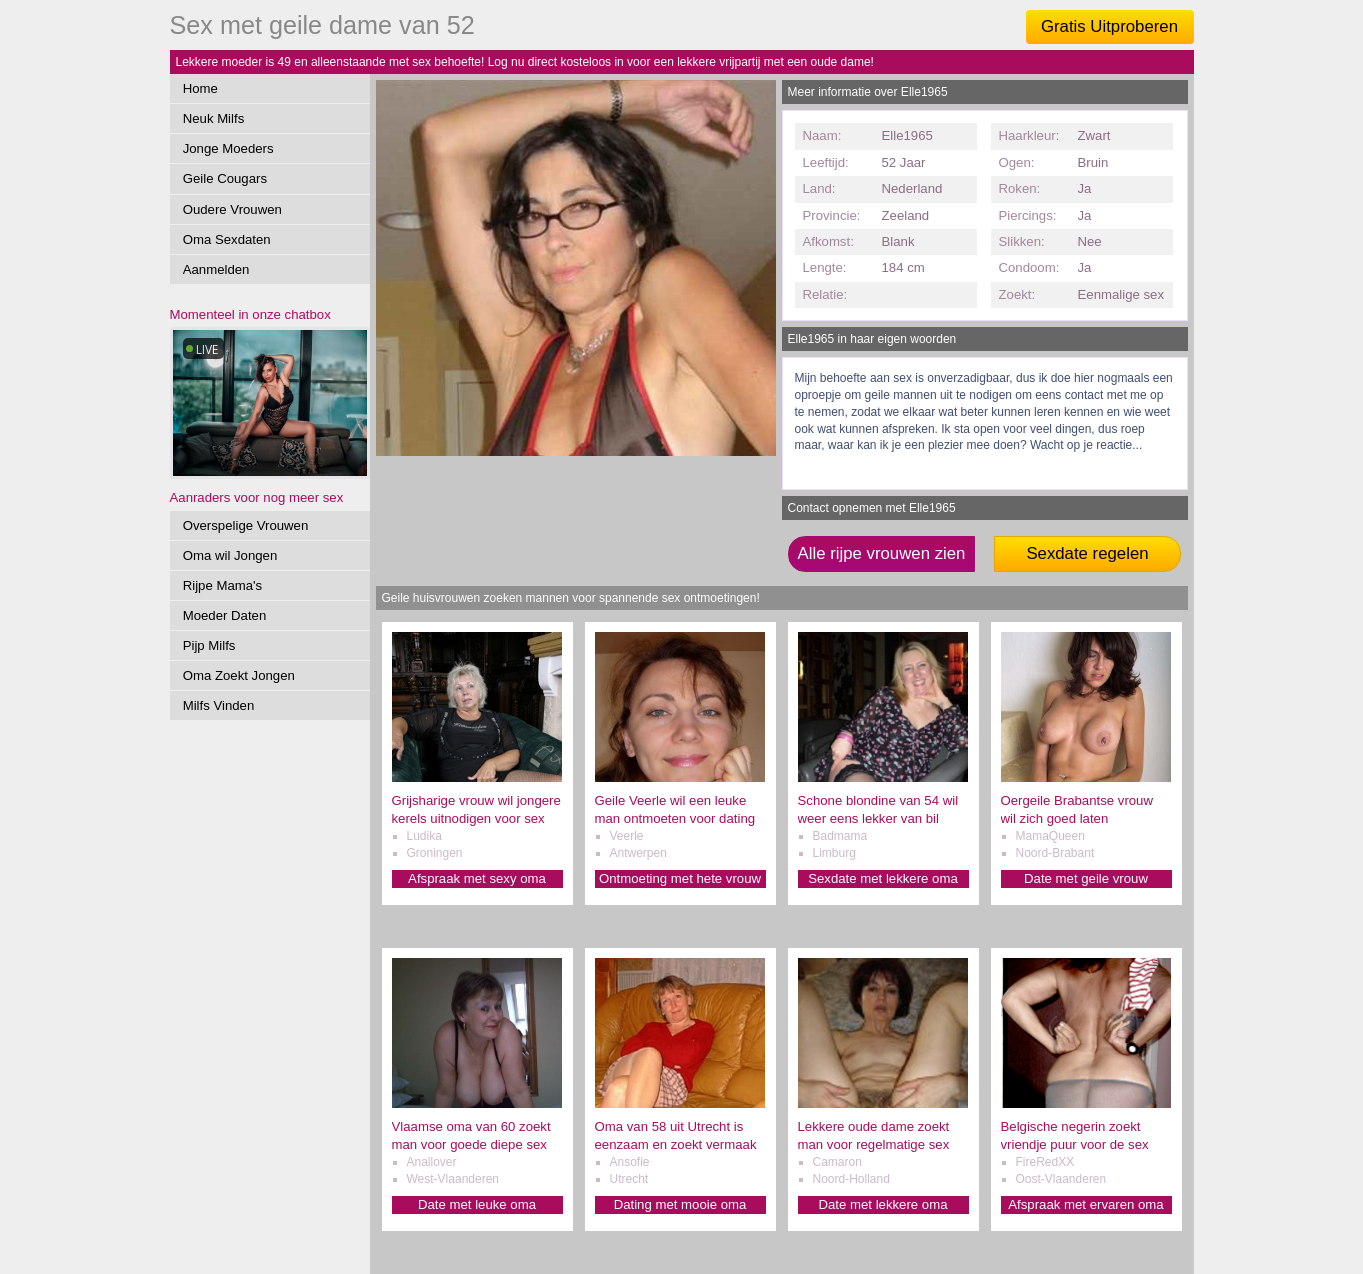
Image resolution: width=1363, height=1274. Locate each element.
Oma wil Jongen (230, 555)
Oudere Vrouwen (232, 209)
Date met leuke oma (477, 1204)
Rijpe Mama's (222, 585)
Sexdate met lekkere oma (883, 878)
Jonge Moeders (228, 148)
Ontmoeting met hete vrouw (680, 878)
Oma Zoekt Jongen (239, 675)
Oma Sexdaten (227, 239)
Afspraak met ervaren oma (1085, 1204)
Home (200, 88)
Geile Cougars (225, 178)
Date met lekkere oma (883, 1204)
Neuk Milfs (214, 118)
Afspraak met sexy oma (477, 878)
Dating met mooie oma (680, 1204)
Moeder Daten (225, 615)
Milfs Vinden (219, 705)
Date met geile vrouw (1086, 878)
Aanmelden (216, 269)
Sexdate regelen (1087, 553)
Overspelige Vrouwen (246, 525)
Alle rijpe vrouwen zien (882, 553)
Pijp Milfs (209, 645)
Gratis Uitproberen (1109, 26)
